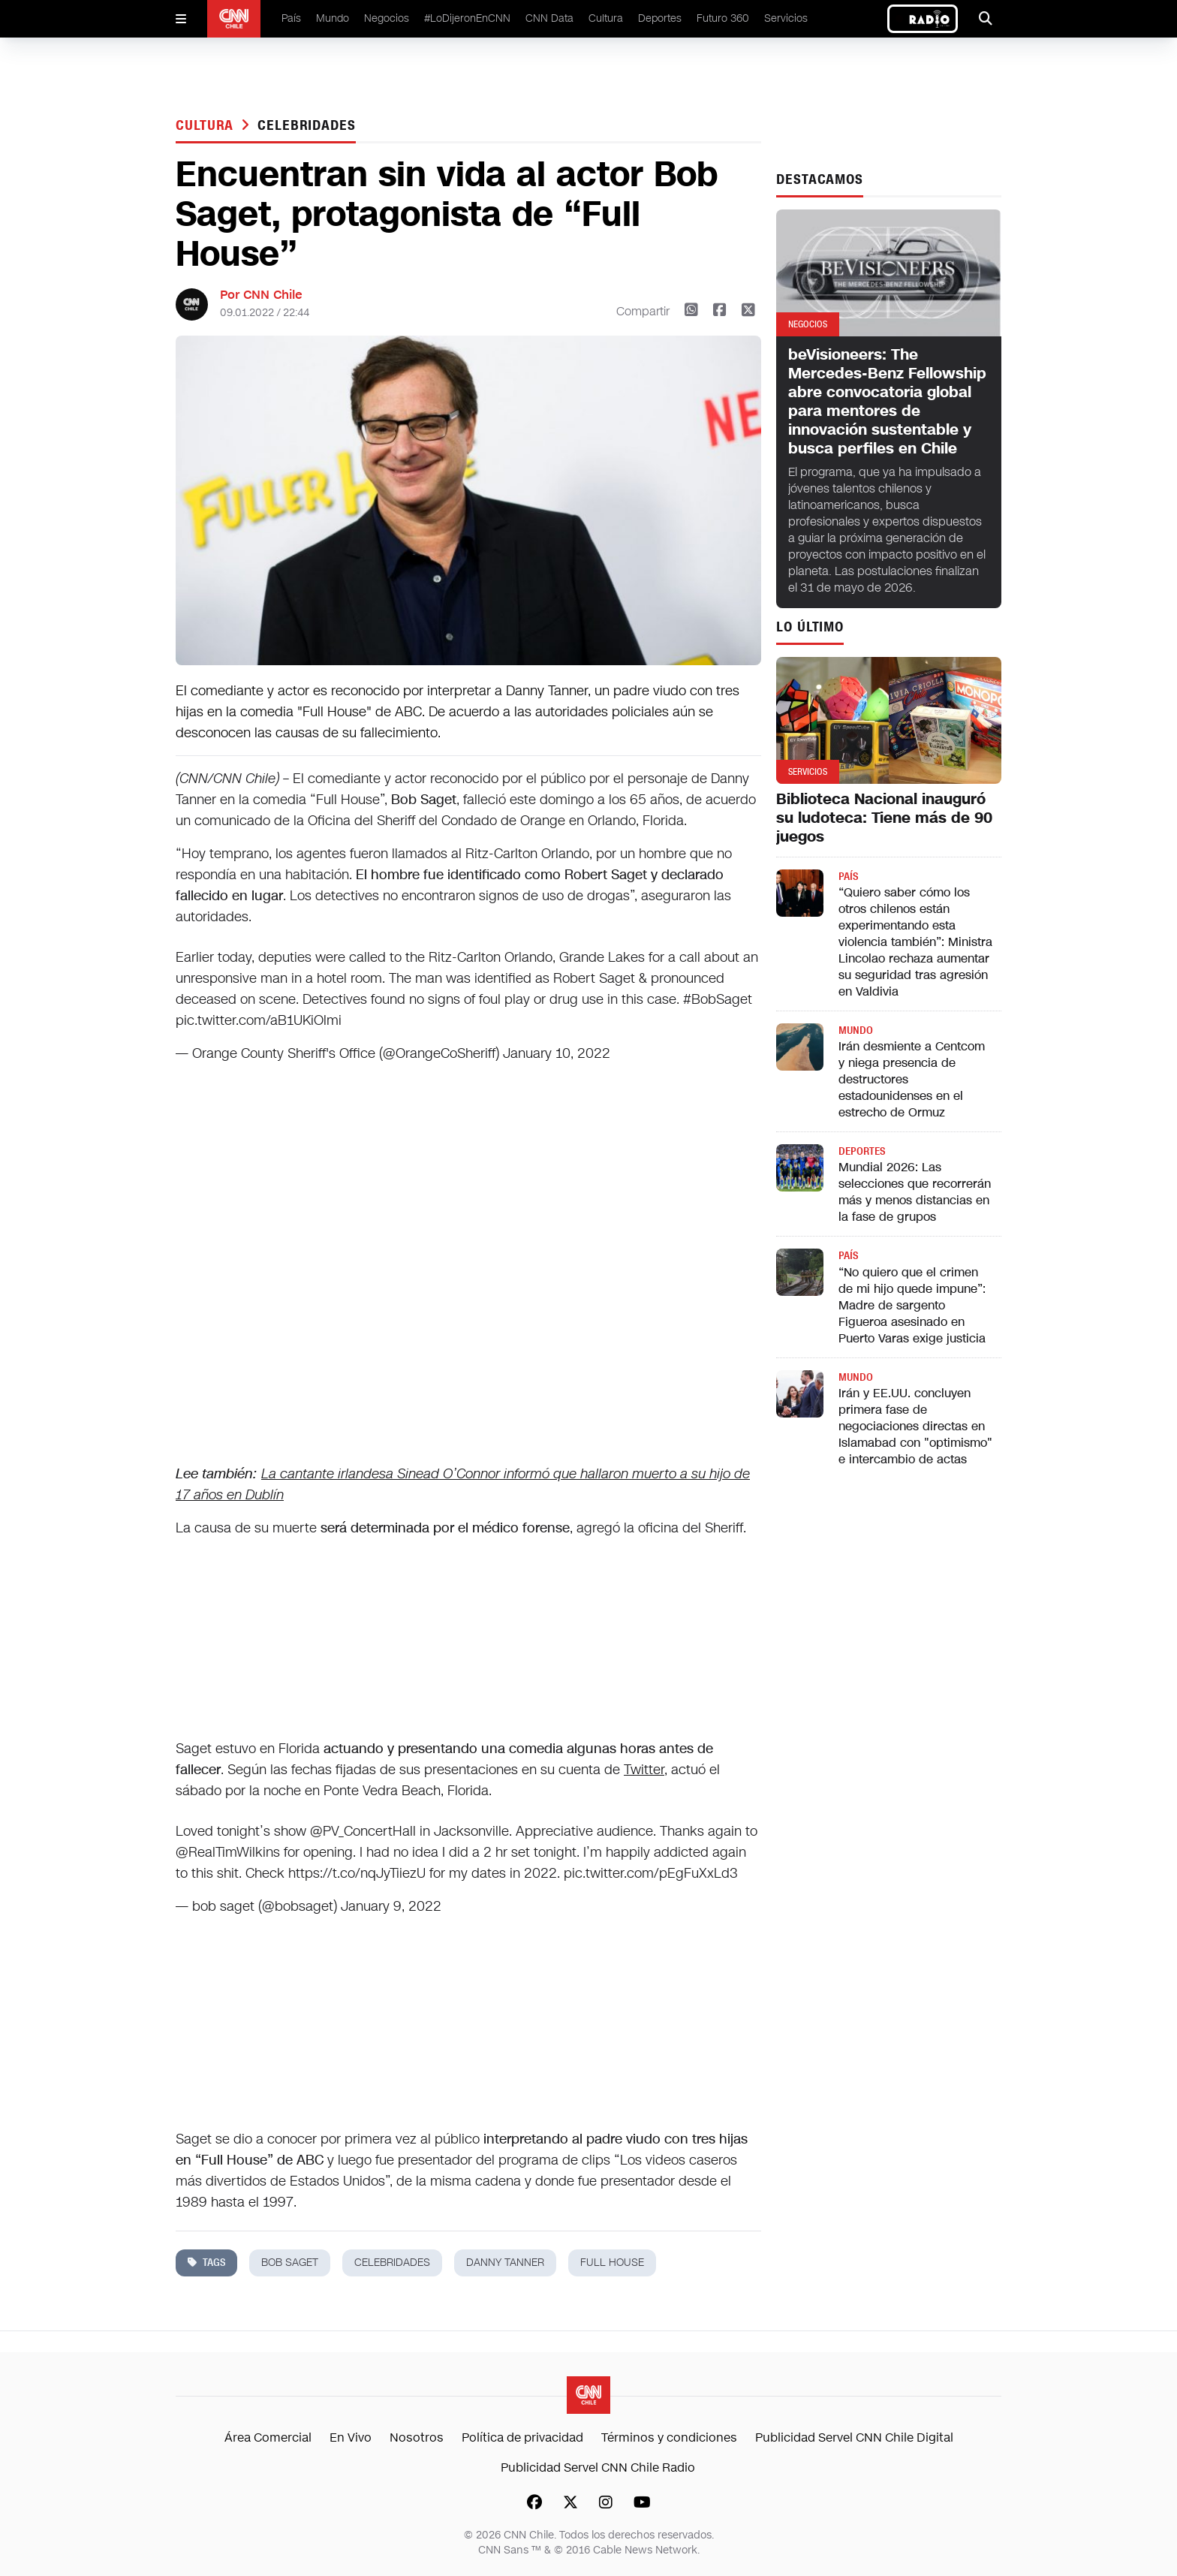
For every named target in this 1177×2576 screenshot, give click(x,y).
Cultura (605, 18)
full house (612, 2262)
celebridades (306, 125)
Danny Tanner (505, 2262)
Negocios (386, 18)
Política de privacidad (522, 2437)
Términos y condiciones (669, 2437)
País (291, 18)
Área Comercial (268, 2437)
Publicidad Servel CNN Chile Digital (854, 2437)
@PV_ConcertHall (363, 1831)
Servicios (786, 18)
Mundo (332, 18)
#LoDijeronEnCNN (467, 18)
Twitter (644, 1769)
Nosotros (417, 2437)
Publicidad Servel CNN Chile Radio (598, 2467)
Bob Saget (289, 2262)
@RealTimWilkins (228, 1852)
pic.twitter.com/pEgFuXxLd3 (651, 1873)
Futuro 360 (723, 18)
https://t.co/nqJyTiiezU (357, 1873)
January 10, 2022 (556, 1053)
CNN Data (549, 18)
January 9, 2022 (391, 1906)
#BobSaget (717, 999)
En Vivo (351, 2437)
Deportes (660, 18)
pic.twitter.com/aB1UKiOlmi (259, 1020)
